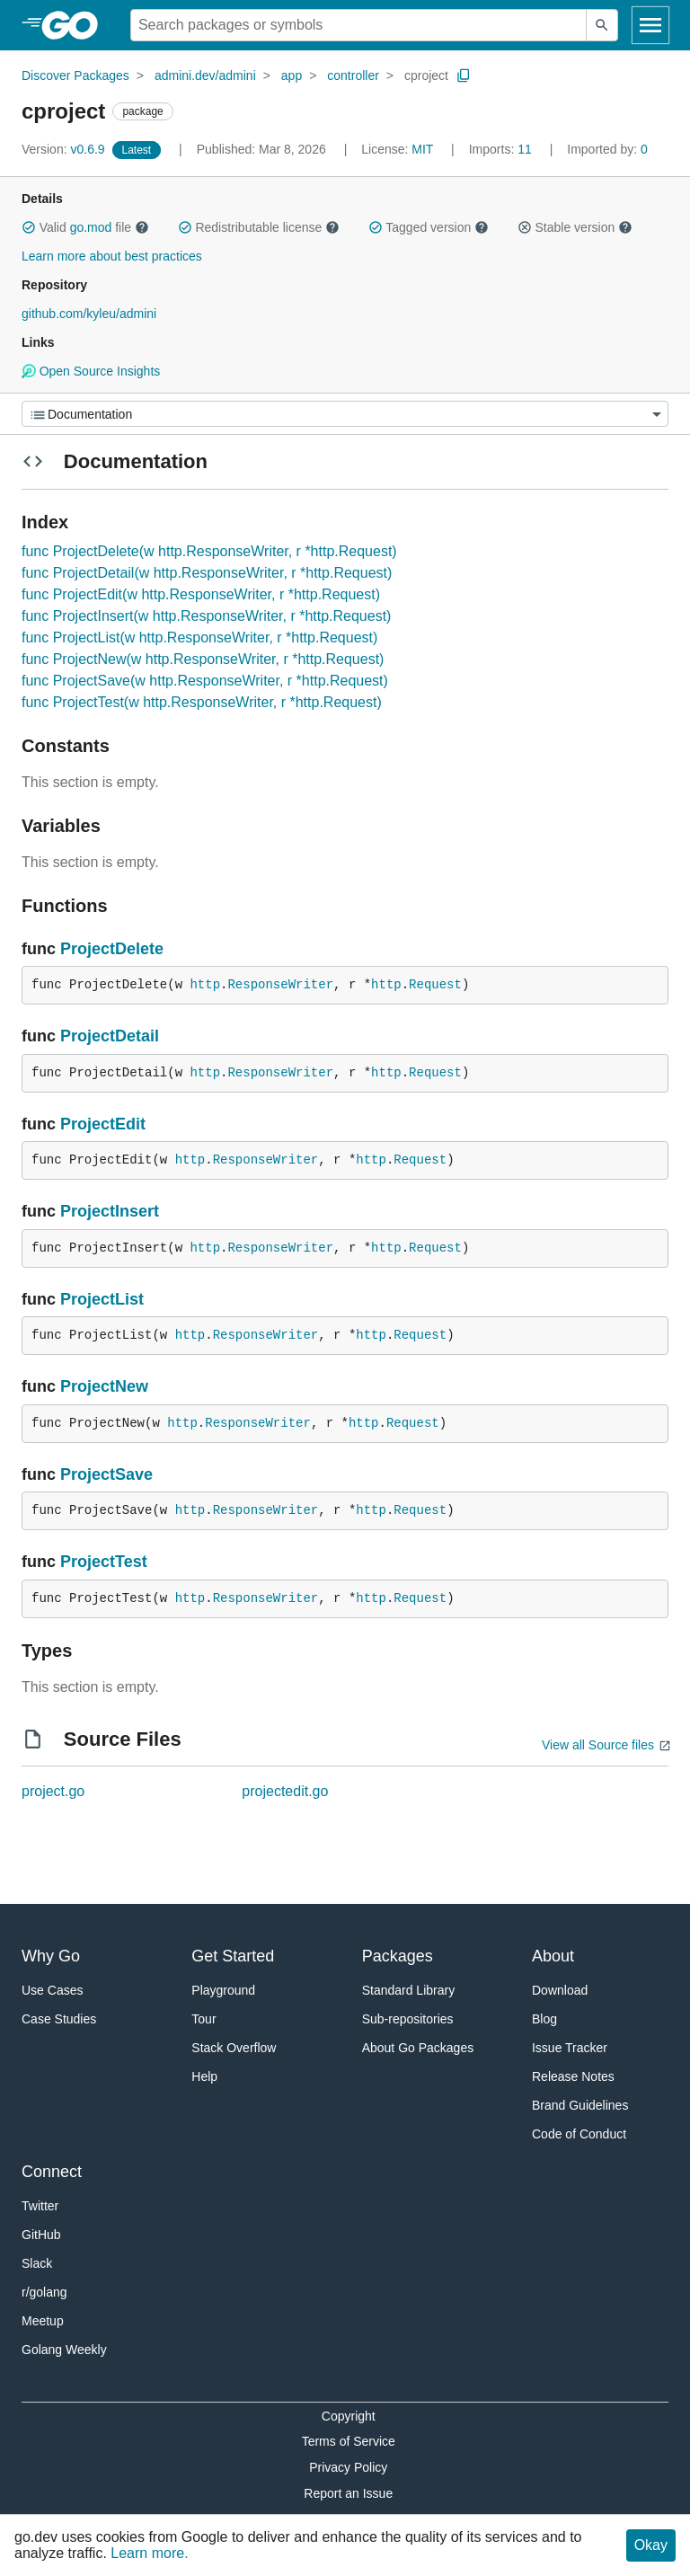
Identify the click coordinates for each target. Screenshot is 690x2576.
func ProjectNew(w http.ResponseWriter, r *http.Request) (203, 659)
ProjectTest (103, 1562)
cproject (426, 75)
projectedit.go (285, 1791)
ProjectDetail (109, 1036)
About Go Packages (418, 2047)
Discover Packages (75, 75)
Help (204, 2076)
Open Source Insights (91, 371)
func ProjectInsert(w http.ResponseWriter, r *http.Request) (206, 616)
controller (353, 75)
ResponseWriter (280, 985)
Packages (397, 1956)
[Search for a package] (358, 25)
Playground (223, 1990)
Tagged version (428, 227)
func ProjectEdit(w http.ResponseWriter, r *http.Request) (201, 594)
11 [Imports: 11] (502, 149)
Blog (544, 2019)
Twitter (40, 2206)
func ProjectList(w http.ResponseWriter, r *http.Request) (199, 637)
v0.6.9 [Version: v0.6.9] (65, 149)
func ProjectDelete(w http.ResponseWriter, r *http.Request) (209, 551)
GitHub (41, 2234)
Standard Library (409, 1990)
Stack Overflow (233, 2047)
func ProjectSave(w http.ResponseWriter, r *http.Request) (205, 680)
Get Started (232, 1956)
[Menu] (345, 414)
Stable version (575, 227)
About (553, 1956)
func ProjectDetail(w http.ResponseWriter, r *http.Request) (207, 572)
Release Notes (573, 2076)
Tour (203, 2019)
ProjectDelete (112, 949)
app (291, 75)
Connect (52, 2172)
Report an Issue (348, 2493)
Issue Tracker (569, 2047)
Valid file (85, 227)
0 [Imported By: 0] (607, 149)
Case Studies (59, 2019)
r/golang (44, 2292)
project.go (53, 1791)
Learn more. (149, 2553)
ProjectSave (106, 1474)
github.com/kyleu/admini (89, 313)
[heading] (76, 25)
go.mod (91, 227)
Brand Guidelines (580, 2105)
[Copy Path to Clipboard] (464, 75)
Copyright (349, 2416)
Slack (37, 2263)
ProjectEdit (103, 1124)
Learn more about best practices (112, 256)
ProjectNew (104, 1386)
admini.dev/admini (205, 75)
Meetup (43, 2321)
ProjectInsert (109, 1211)
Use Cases (52, 1990)
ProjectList (102, 1299)
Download (560, 1990)
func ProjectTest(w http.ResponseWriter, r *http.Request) (202, 702)
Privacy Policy (348, 2467)
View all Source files (598, 1745)
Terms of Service (348, 2441)
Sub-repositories (408, 2019)
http (205, 985)
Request (435, 985)
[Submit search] (602, 25)
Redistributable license (259, 227)
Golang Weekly (64, 2349)
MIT (422, 149)
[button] (29, 227)
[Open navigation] (650, 25)
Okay (651, 2545)
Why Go (51, 1956)
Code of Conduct (579, 2134)
